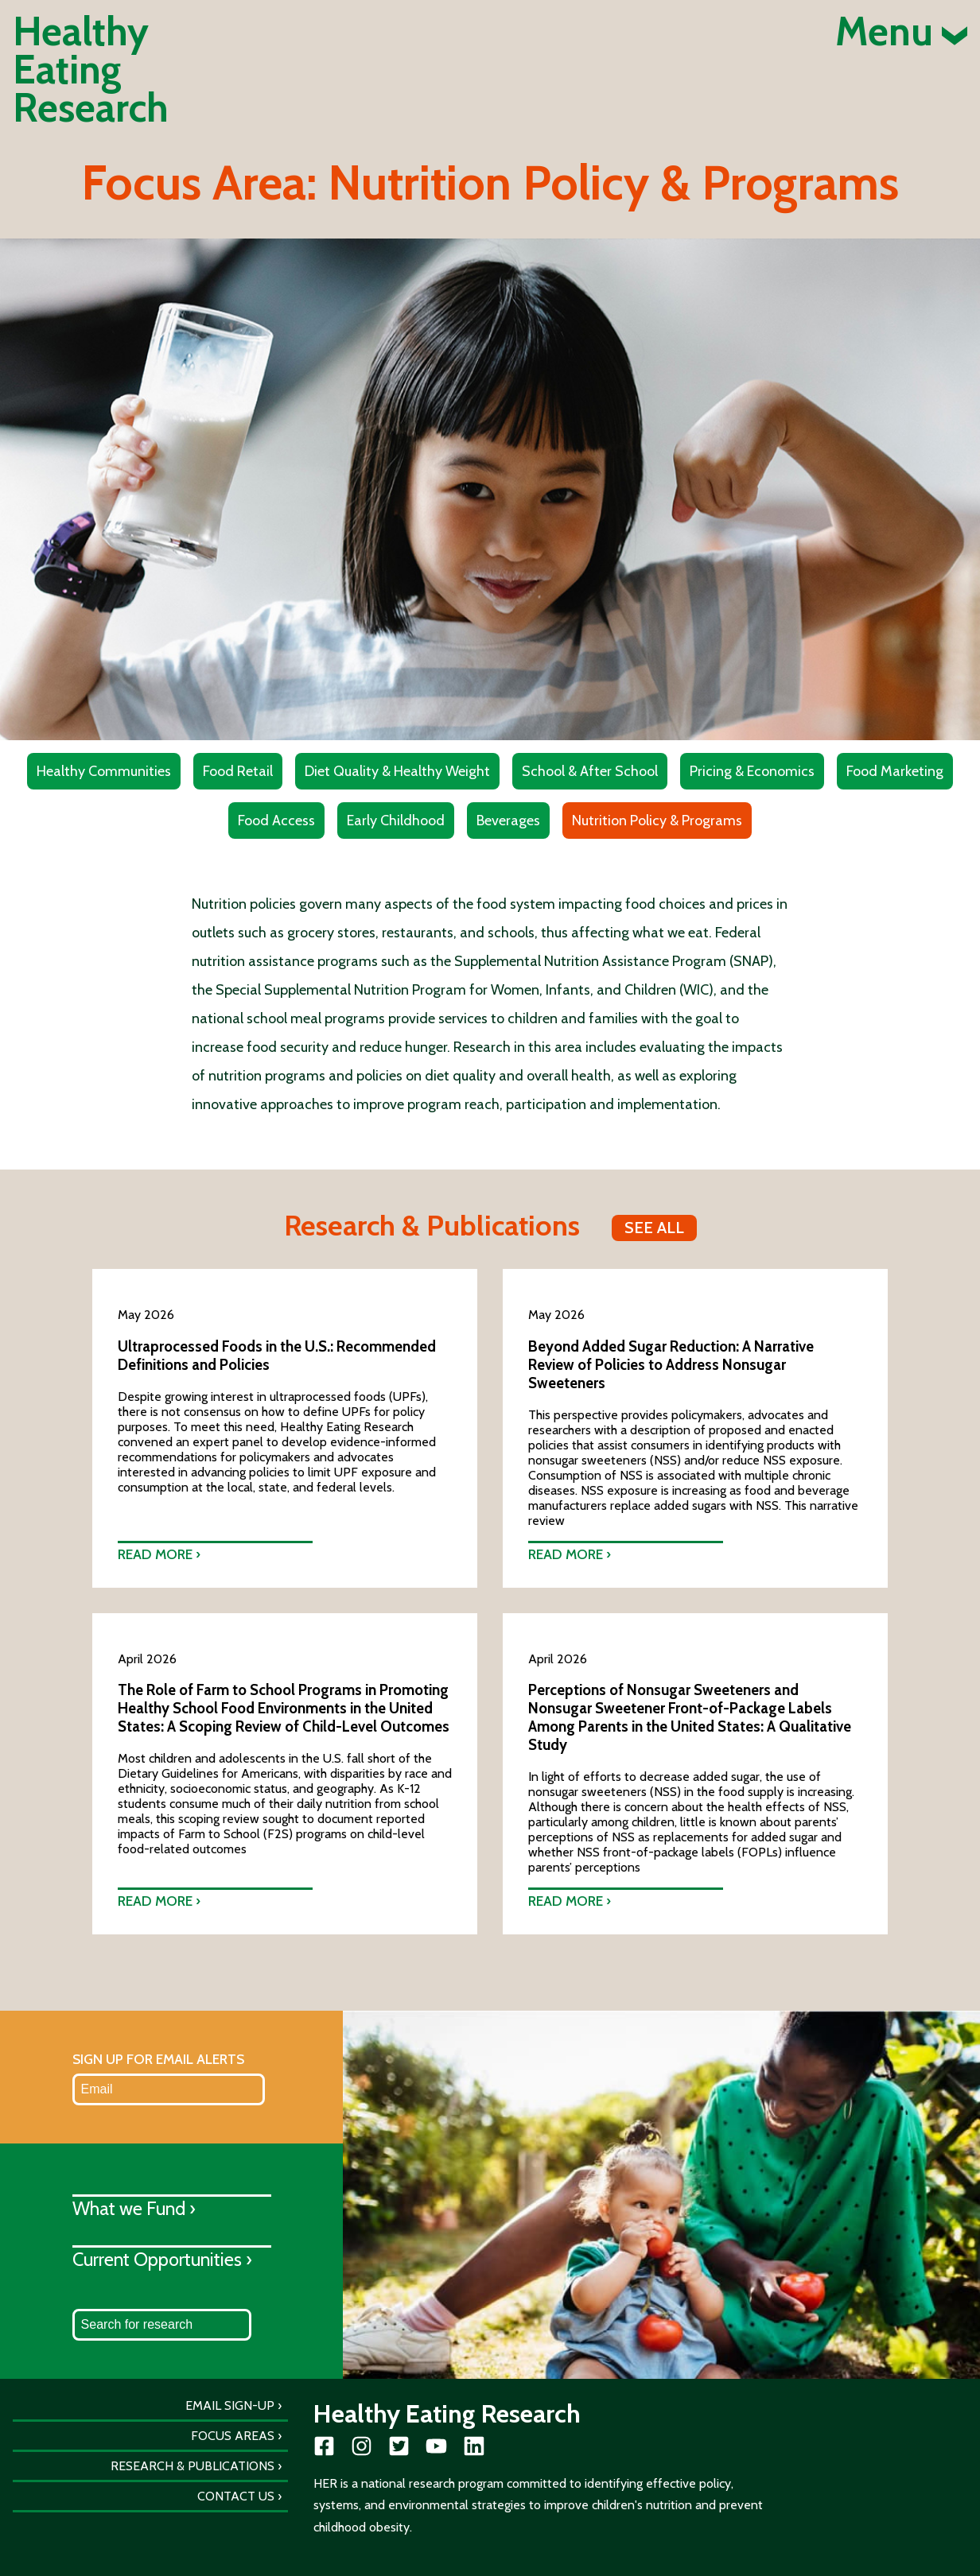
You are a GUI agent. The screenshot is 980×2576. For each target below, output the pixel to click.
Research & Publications (192, 2465)
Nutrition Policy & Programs (657, 820)
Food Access (276, 820)
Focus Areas (232, 2435)
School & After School (590, 771)
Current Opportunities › (162, 2259)
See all (654, 1227)
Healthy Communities (104, 771)
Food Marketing (894, 771)
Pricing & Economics (752, 771)
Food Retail (238, 771)
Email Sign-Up (229, 2405)
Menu (901, 32)
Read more (155, 1554)
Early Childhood (396, 820)
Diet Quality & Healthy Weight (397, 771)
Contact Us (235, 2496)
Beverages (508, 820)
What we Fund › (134, 2208)
